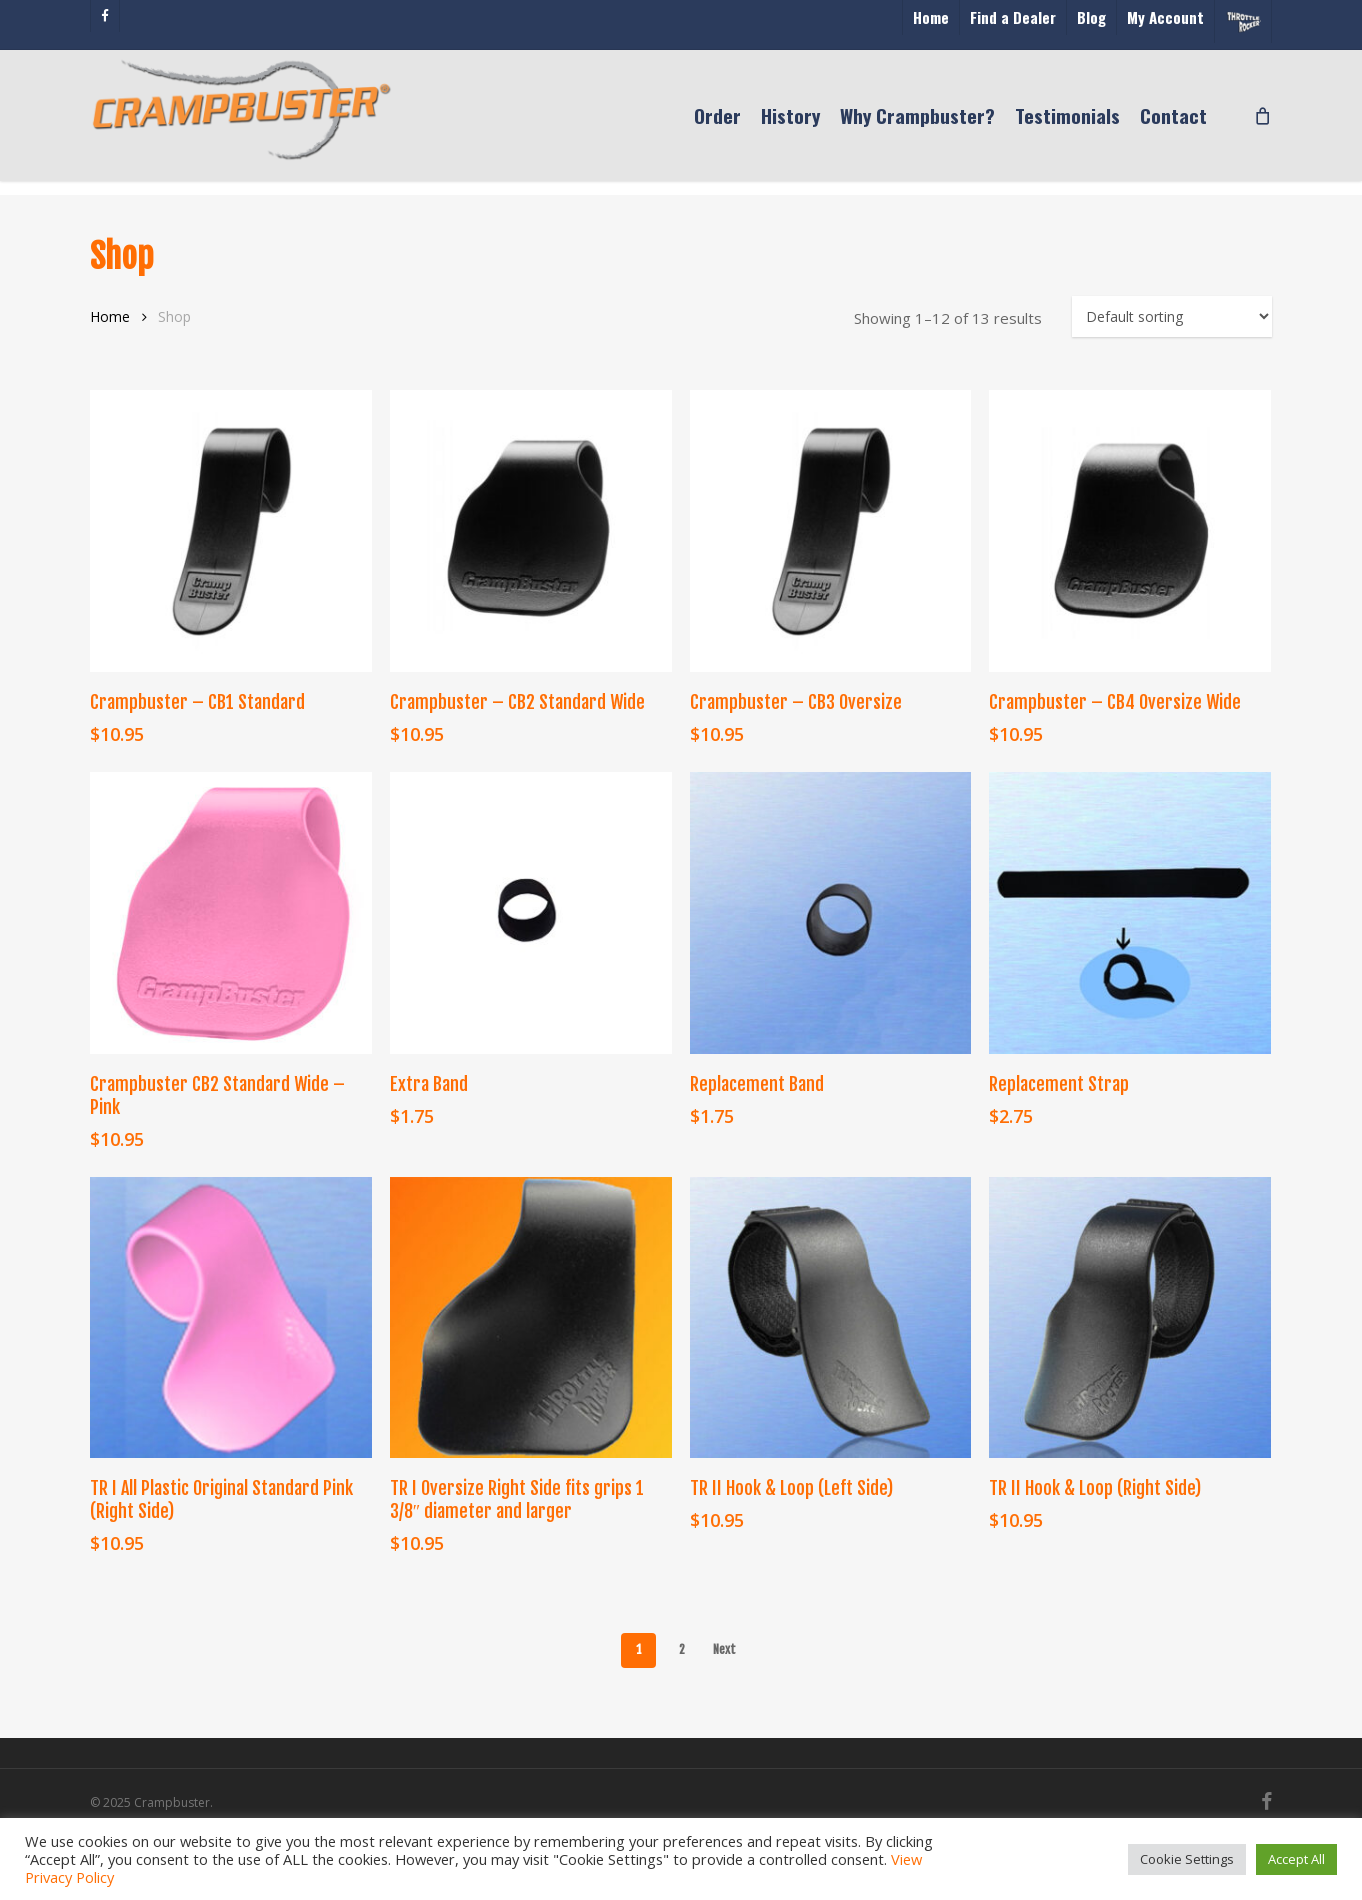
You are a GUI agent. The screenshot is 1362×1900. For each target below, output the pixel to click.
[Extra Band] (531, 913)
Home (110, 316)
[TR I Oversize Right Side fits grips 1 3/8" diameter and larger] (531, 1318)
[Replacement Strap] (1130, 913)
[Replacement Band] (831, 913)
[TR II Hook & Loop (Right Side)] (1130, 1318)
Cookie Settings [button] (1187, 1859)
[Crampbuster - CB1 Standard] (231, 531)
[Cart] (1261, 123)
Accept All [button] (1296, 1859)
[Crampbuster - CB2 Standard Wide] (531, 531)
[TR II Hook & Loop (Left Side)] (831, 1318)
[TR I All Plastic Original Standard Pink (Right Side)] (231, 1318)
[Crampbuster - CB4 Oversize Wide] (1130, 531)
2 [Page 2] (682, 1649)
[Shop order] (1172, 316)
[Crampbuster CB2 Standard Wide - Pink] (231, 913)
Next (724, 1649)
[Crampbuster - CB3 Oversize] (831, 531)
